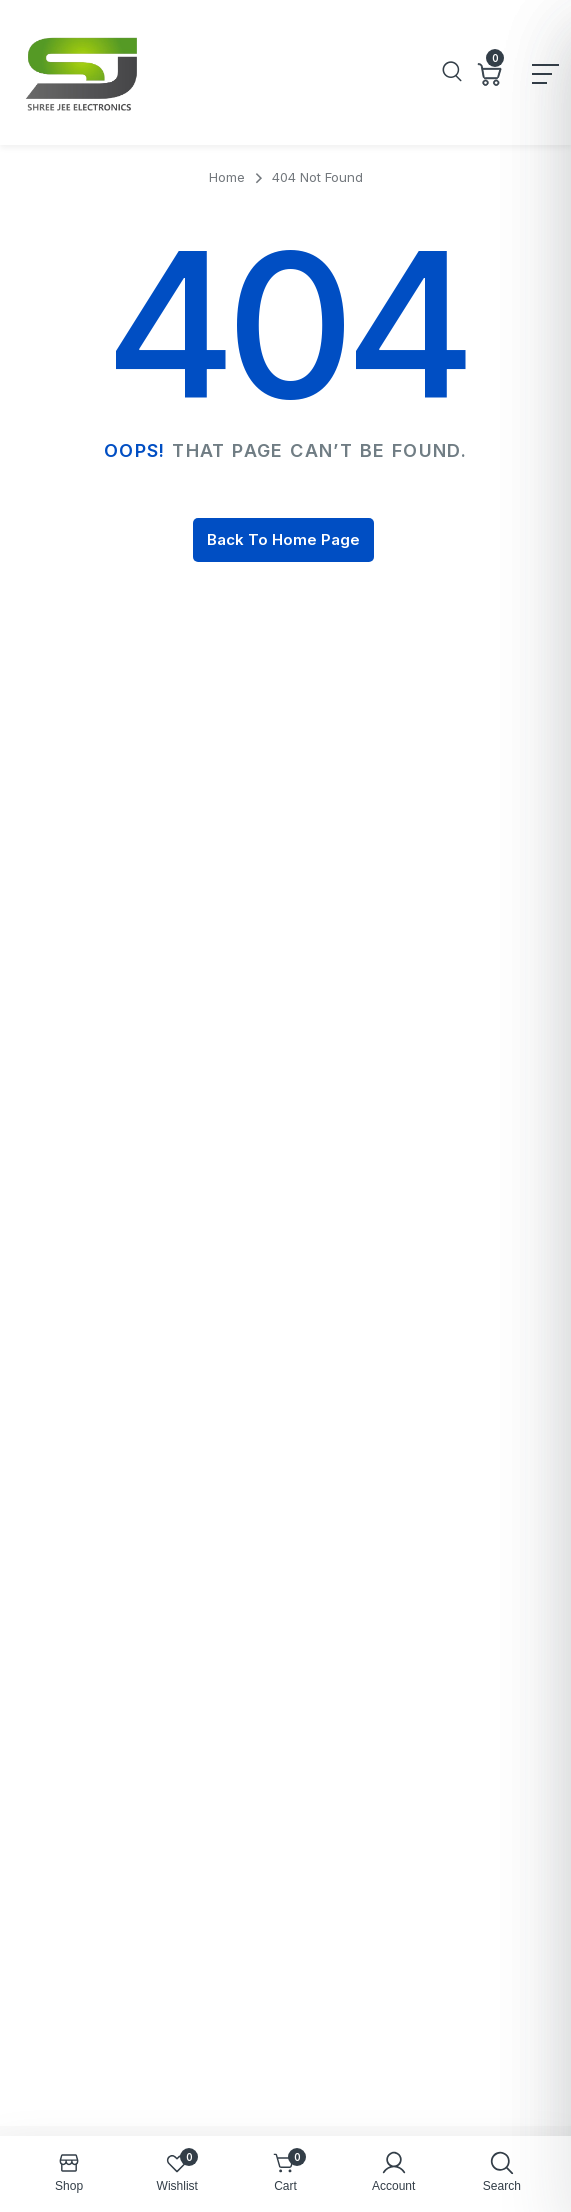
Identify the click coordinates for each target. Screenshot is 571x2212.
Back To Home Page (283, 539)
